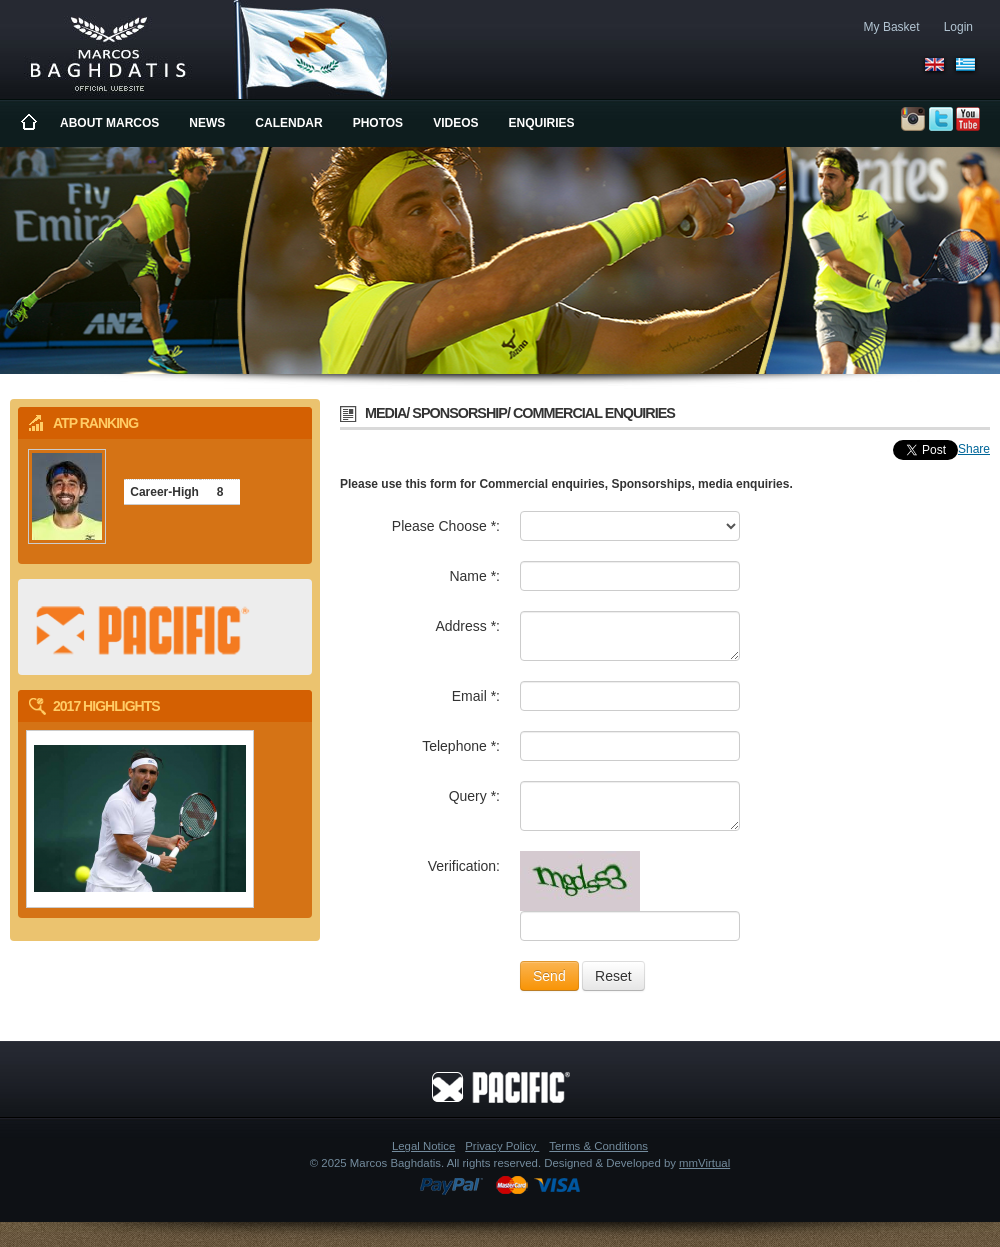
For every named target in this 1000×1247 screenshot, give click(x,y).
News (207, 123)
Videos (455, 123)
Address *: (467, 626)
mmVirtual (704, 1163)
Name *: (474, 576)
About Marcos (109, 123)
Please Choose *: (446, 526)
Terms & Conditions (598, 1146)
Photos (378, 123)
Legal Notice (423, 1146)
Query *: (474, 796)
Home (30, 123)
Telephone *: (461, 746)
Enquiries (542, 123)
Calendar (288, 123)
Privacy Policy (502, 1146)
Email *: (476, 696)
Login (958, 27)
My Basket (892, 27)
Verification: (464, 866)
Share (974, 449)
